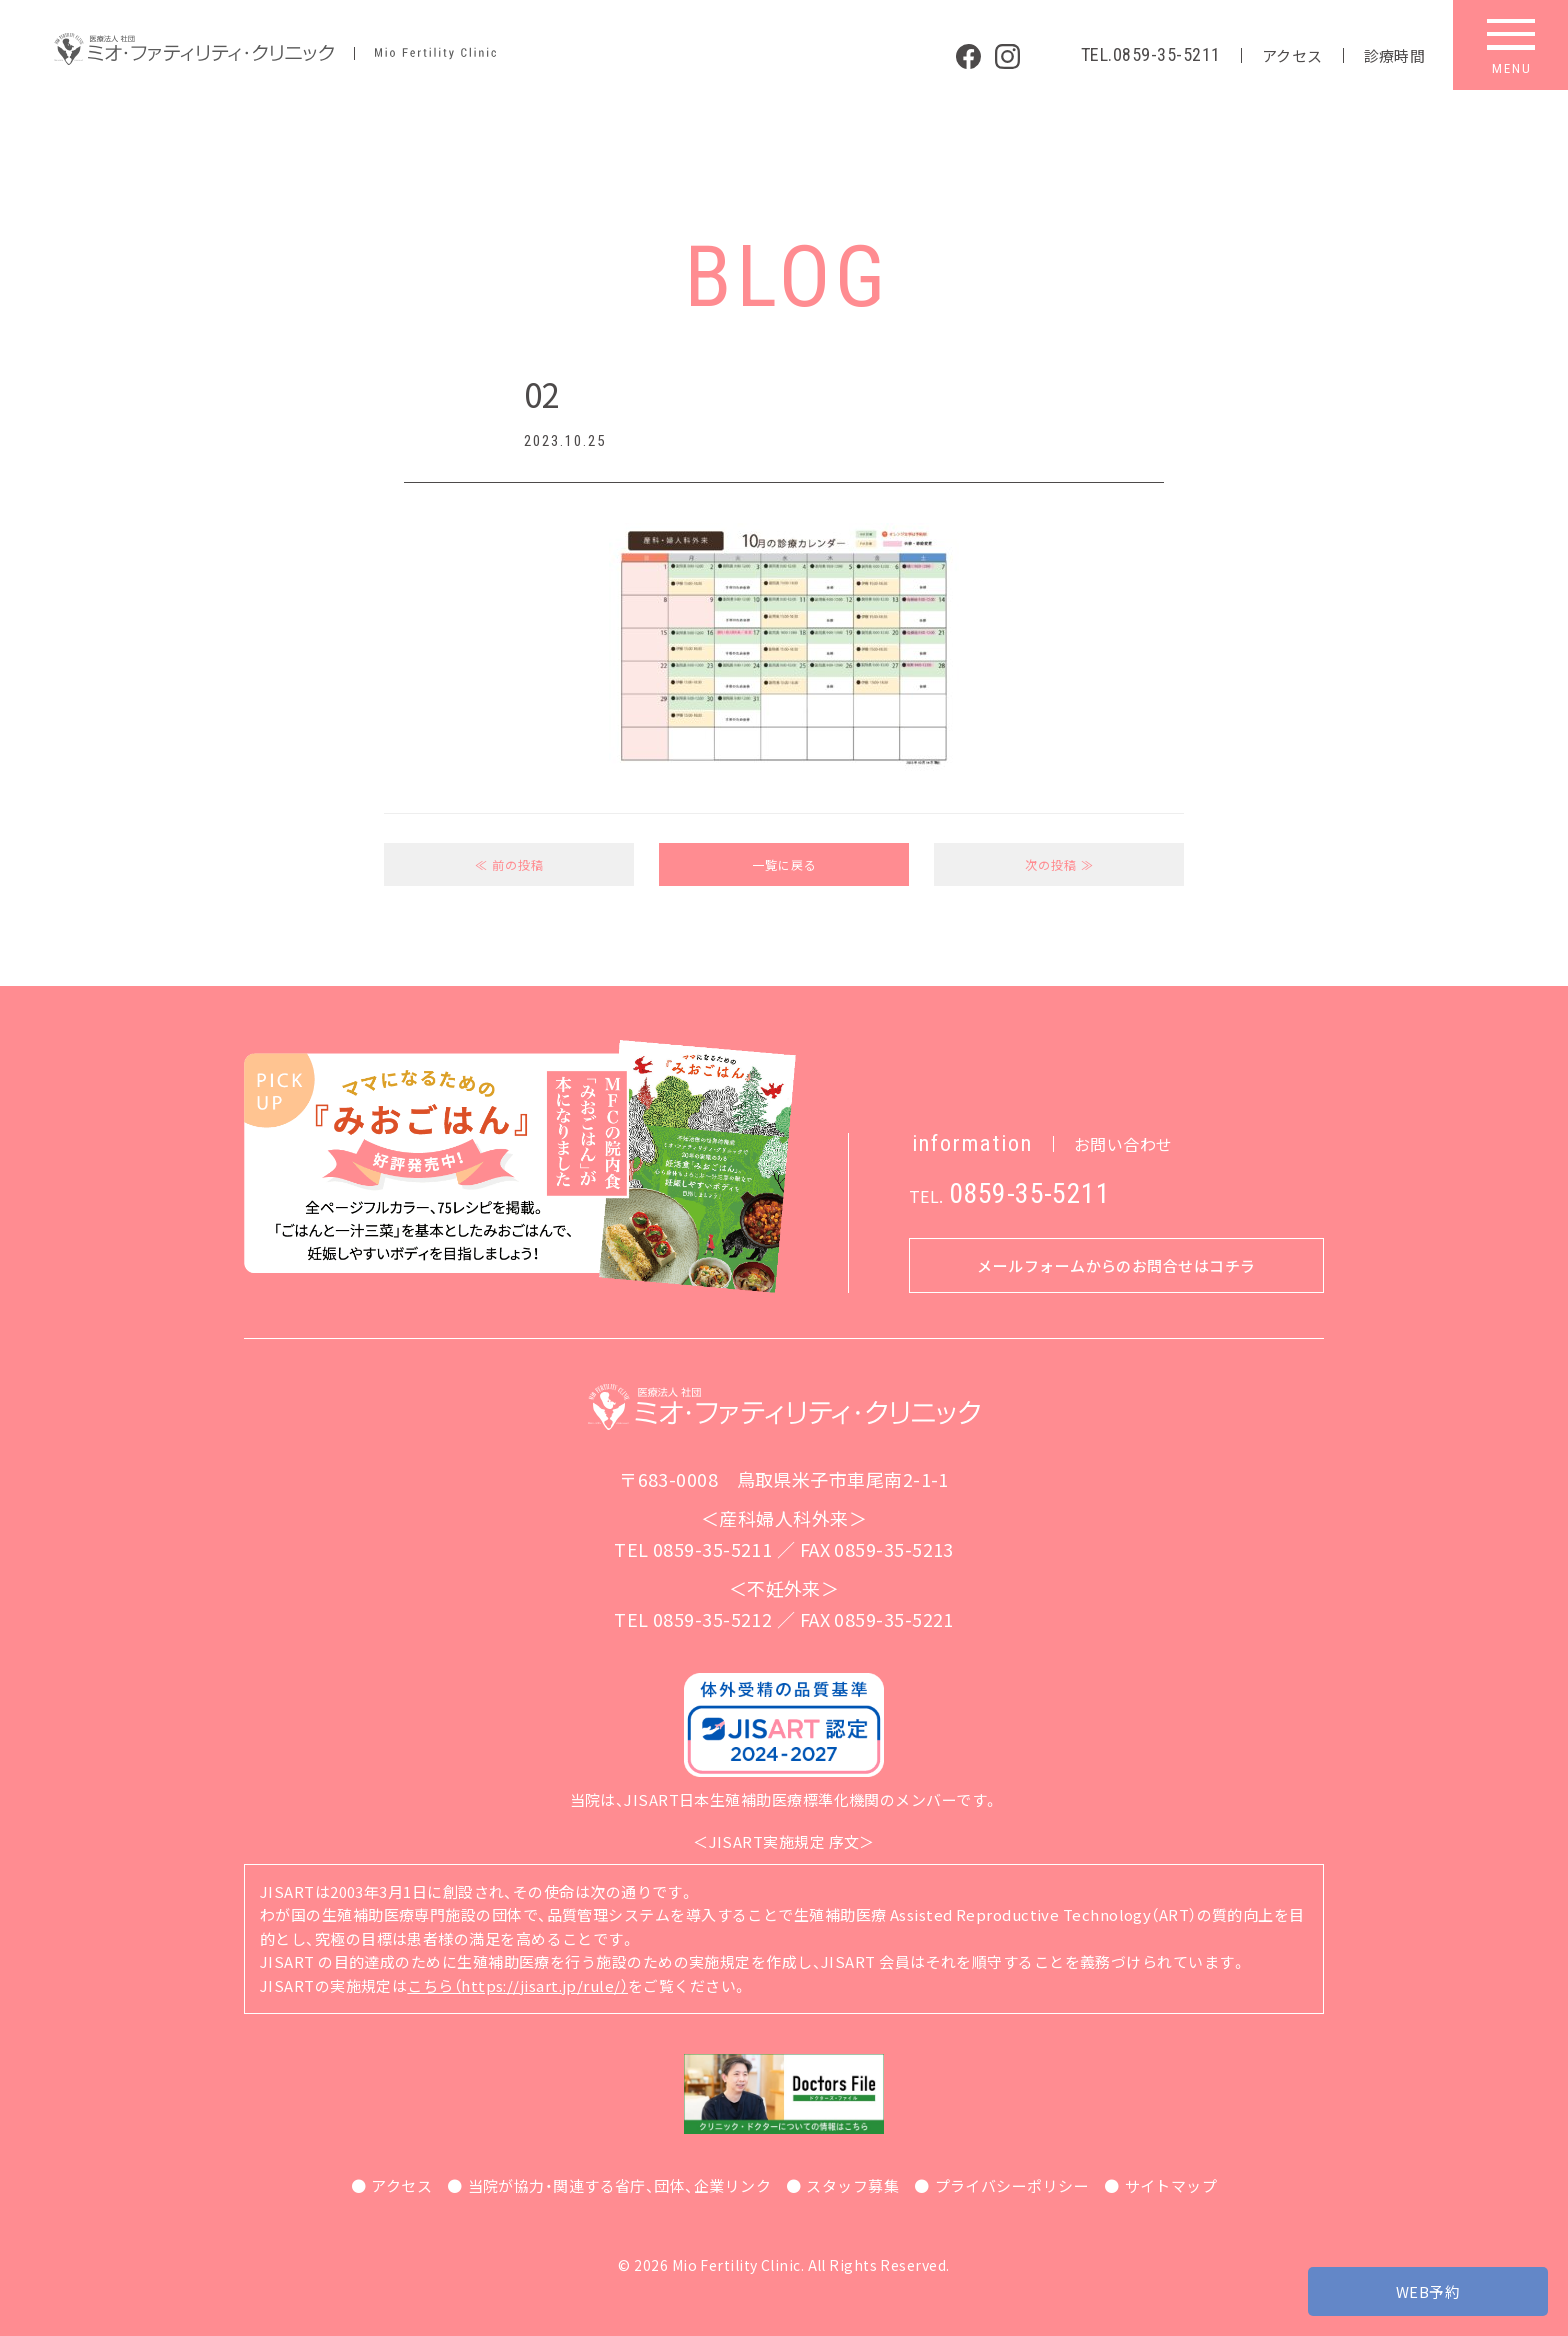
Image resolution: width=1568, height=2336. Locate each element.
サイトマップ (1171, 2185)
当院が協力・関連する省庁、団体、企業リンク (619, 2185)
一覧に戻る (784, 864)
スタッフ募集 (852, 2185)
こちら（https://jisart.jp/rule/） (517, 1985)
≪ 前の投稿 (509, 864)
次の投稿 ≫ (1059, 864)
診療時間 (1395, 55)
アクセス (1292, 55)
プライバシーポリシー (1012, 2185)
